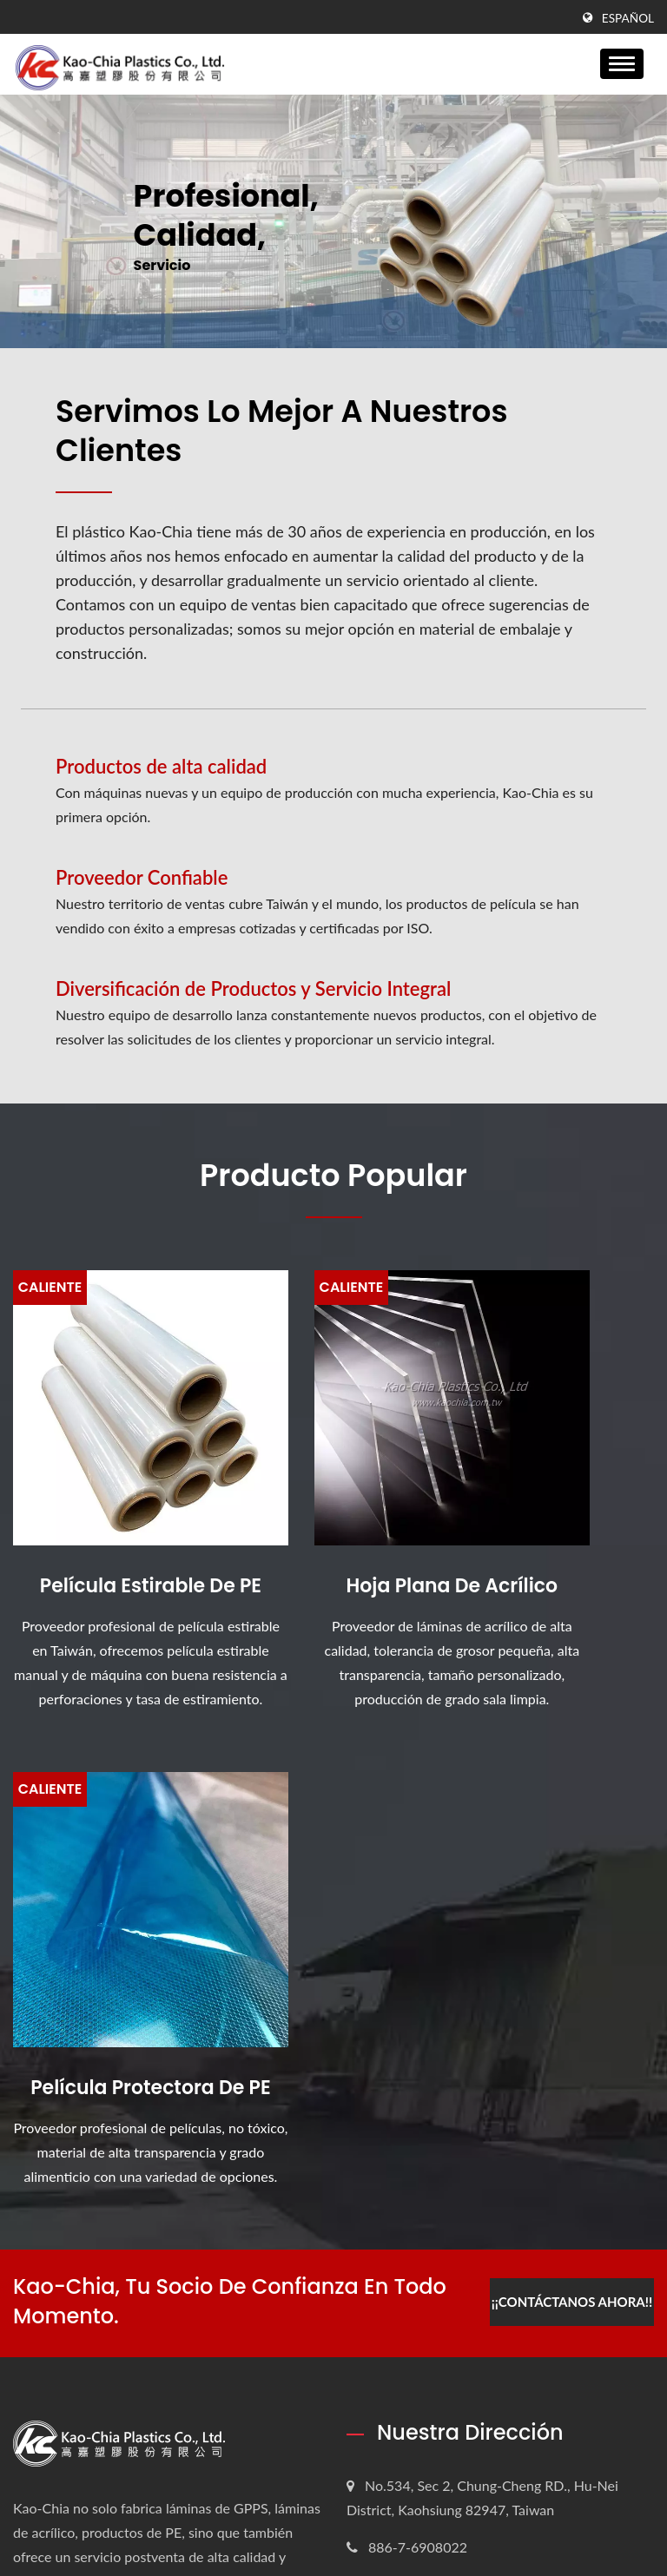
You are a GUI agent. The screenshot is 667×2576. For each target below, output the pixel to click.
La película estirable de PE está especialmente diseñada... (119, 2249)
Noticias (395, 2368)
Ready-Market (611, 2521)
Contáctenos (409, 2434)
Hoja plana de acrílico (334, 1518)
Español (628, 18)
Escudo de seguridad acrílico (115, 2337)
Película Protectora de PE (556, 1518)
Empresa (397, 2270)
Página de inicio (420, 2237)
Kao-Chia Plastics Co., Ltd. (207, 2521)
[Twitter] (40, 2097)
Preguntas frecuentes (436, 2401)
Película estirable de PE (111, 1518)
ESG (384, 2303)
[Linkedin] (62, 2097)
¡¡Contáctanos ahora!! (569, 1767)
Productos (402, 2336)
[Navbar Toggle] (622, 64)
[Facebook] (21, 2097)
